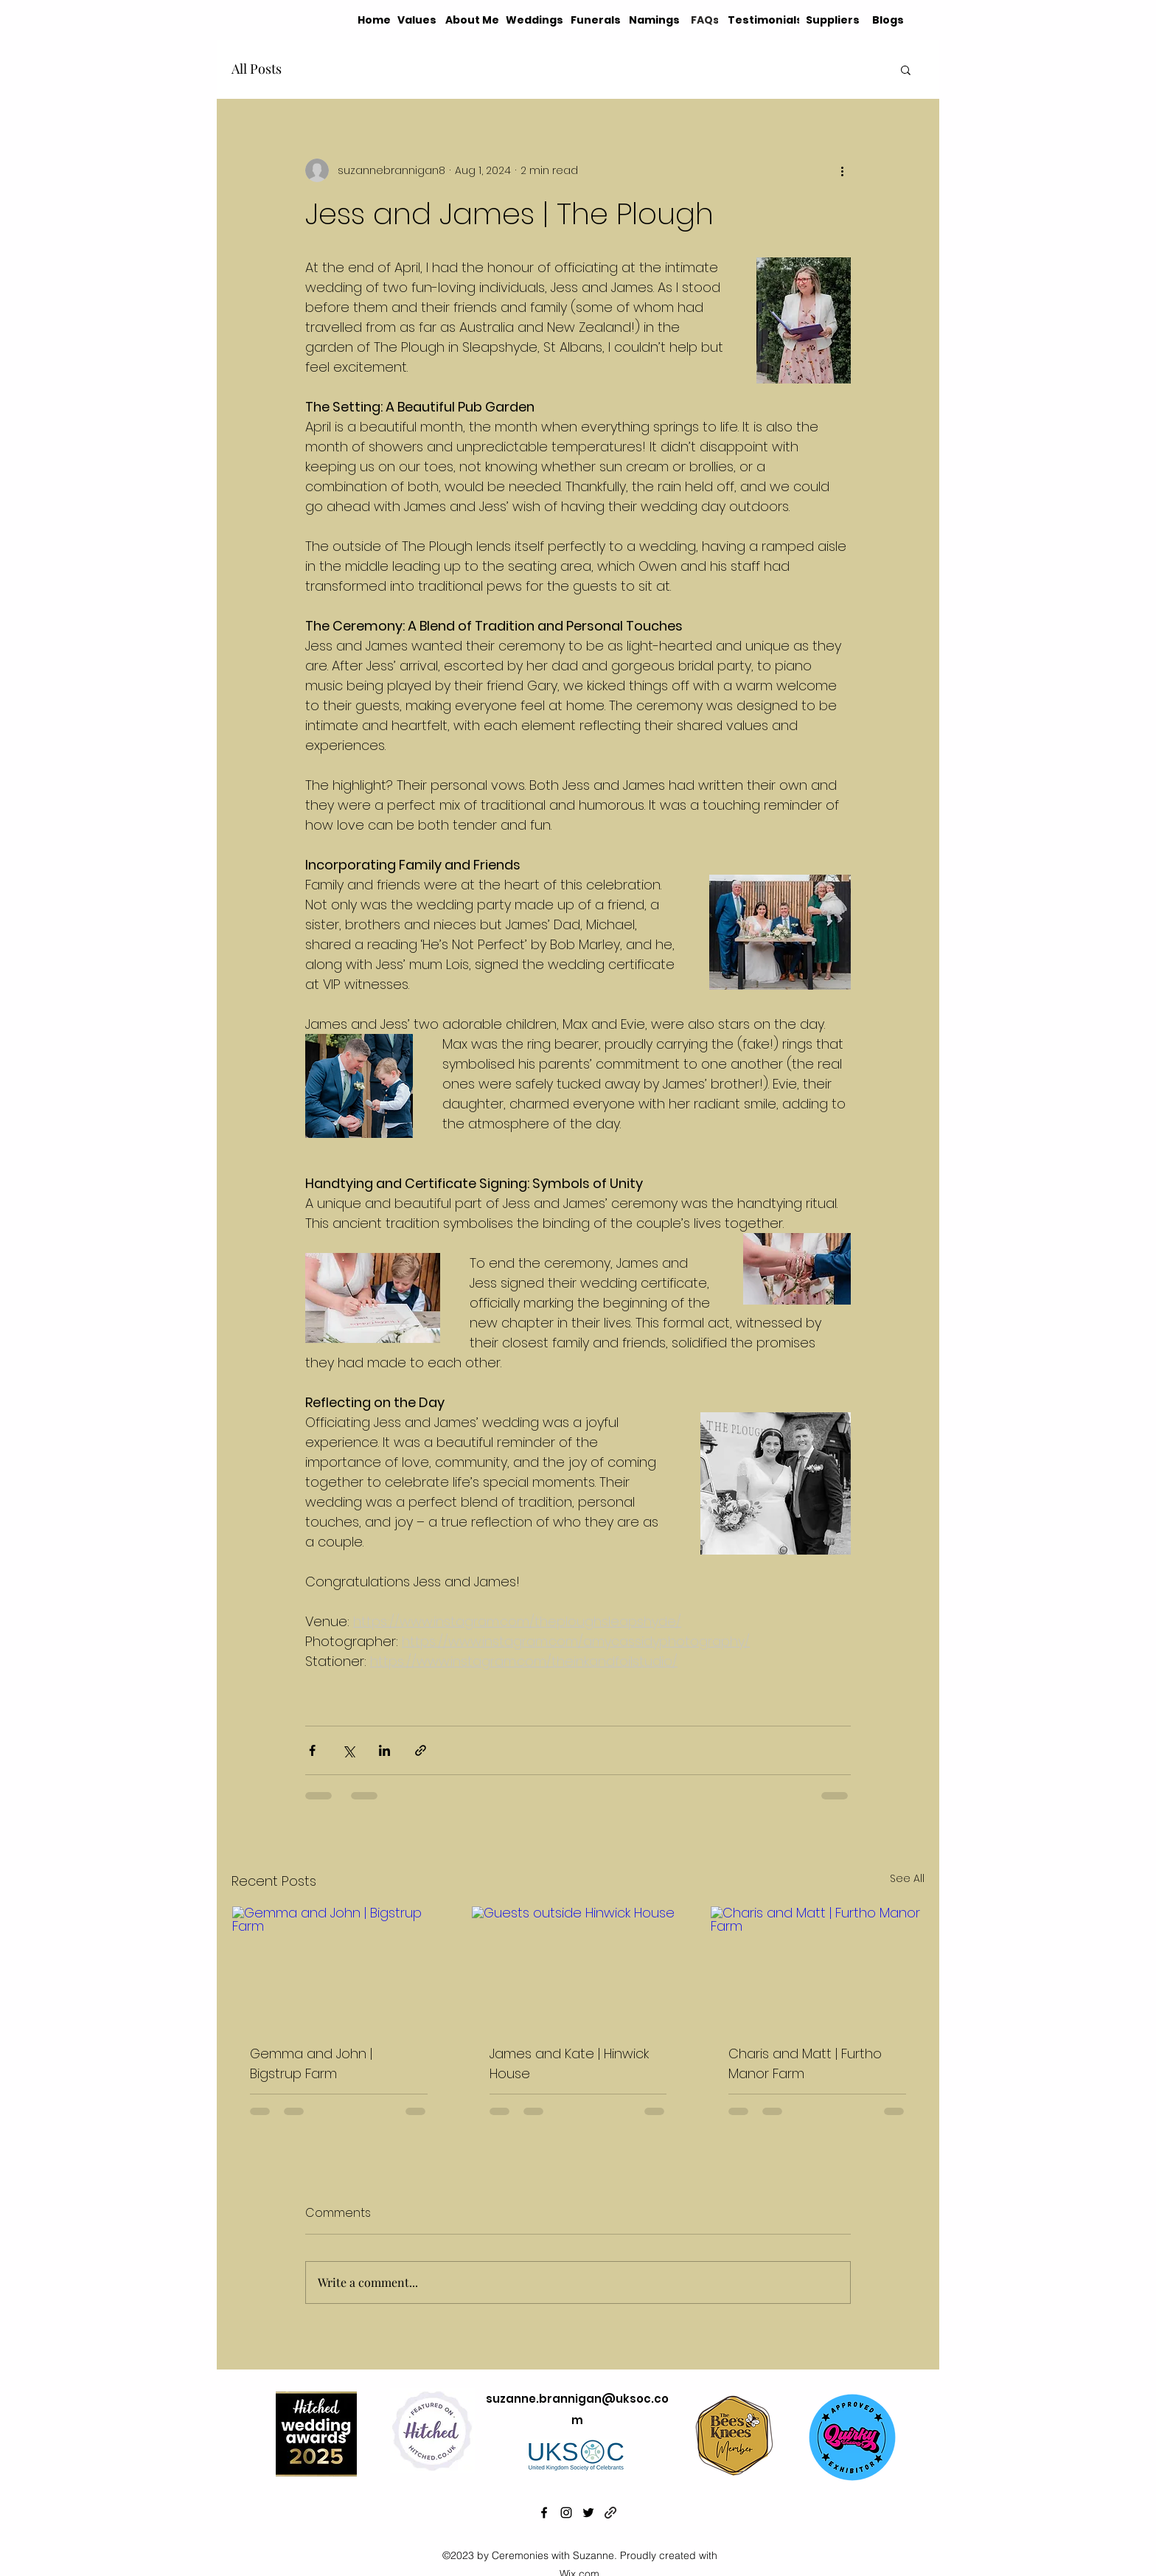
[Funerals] (596, 20)
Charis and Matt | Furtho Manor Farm (805, 2063)
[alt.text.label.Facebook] (544, 2512)
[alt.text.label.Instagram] (566, 2512)
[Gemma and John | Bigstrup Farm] (338, 1966)
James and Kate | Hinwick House (569, 2063)
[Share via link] (421, 1750)
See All (907, 1878)
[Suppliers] (834, 20)
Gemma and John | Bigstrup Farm (311, 2063)
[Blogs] (888, 20)
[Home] (375, 20)
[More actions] (842, 170)
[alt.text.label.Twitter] (588, 2512)
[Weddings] (535, 20)
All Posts (256, 68)
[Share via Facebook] (312, 1750)
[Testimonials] (766, 20)
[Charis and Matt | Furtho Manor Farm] (817, 1966)
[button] (906, 69)
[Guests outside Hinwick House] (578, 1966)
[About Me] (472, 20)
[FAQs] (704, 20)
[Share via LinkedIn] (384, 1750)
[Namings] (656, 20)
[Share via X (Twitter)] (348, 1750)
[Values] (417, 20)
